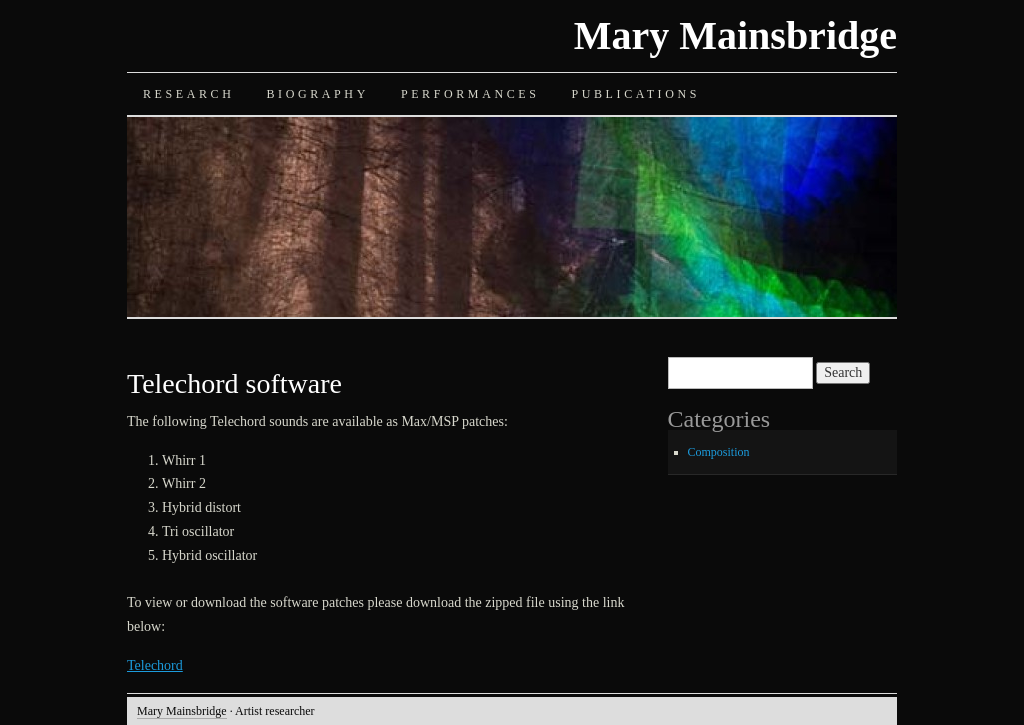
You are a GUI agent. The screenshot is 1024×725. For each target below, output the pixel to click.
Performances (470, 94)
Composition (719, 452)
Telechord (155, 665)
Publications (635, 94)
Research (188, 94)
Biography (317, 94)
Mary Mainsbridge (735, 35)
